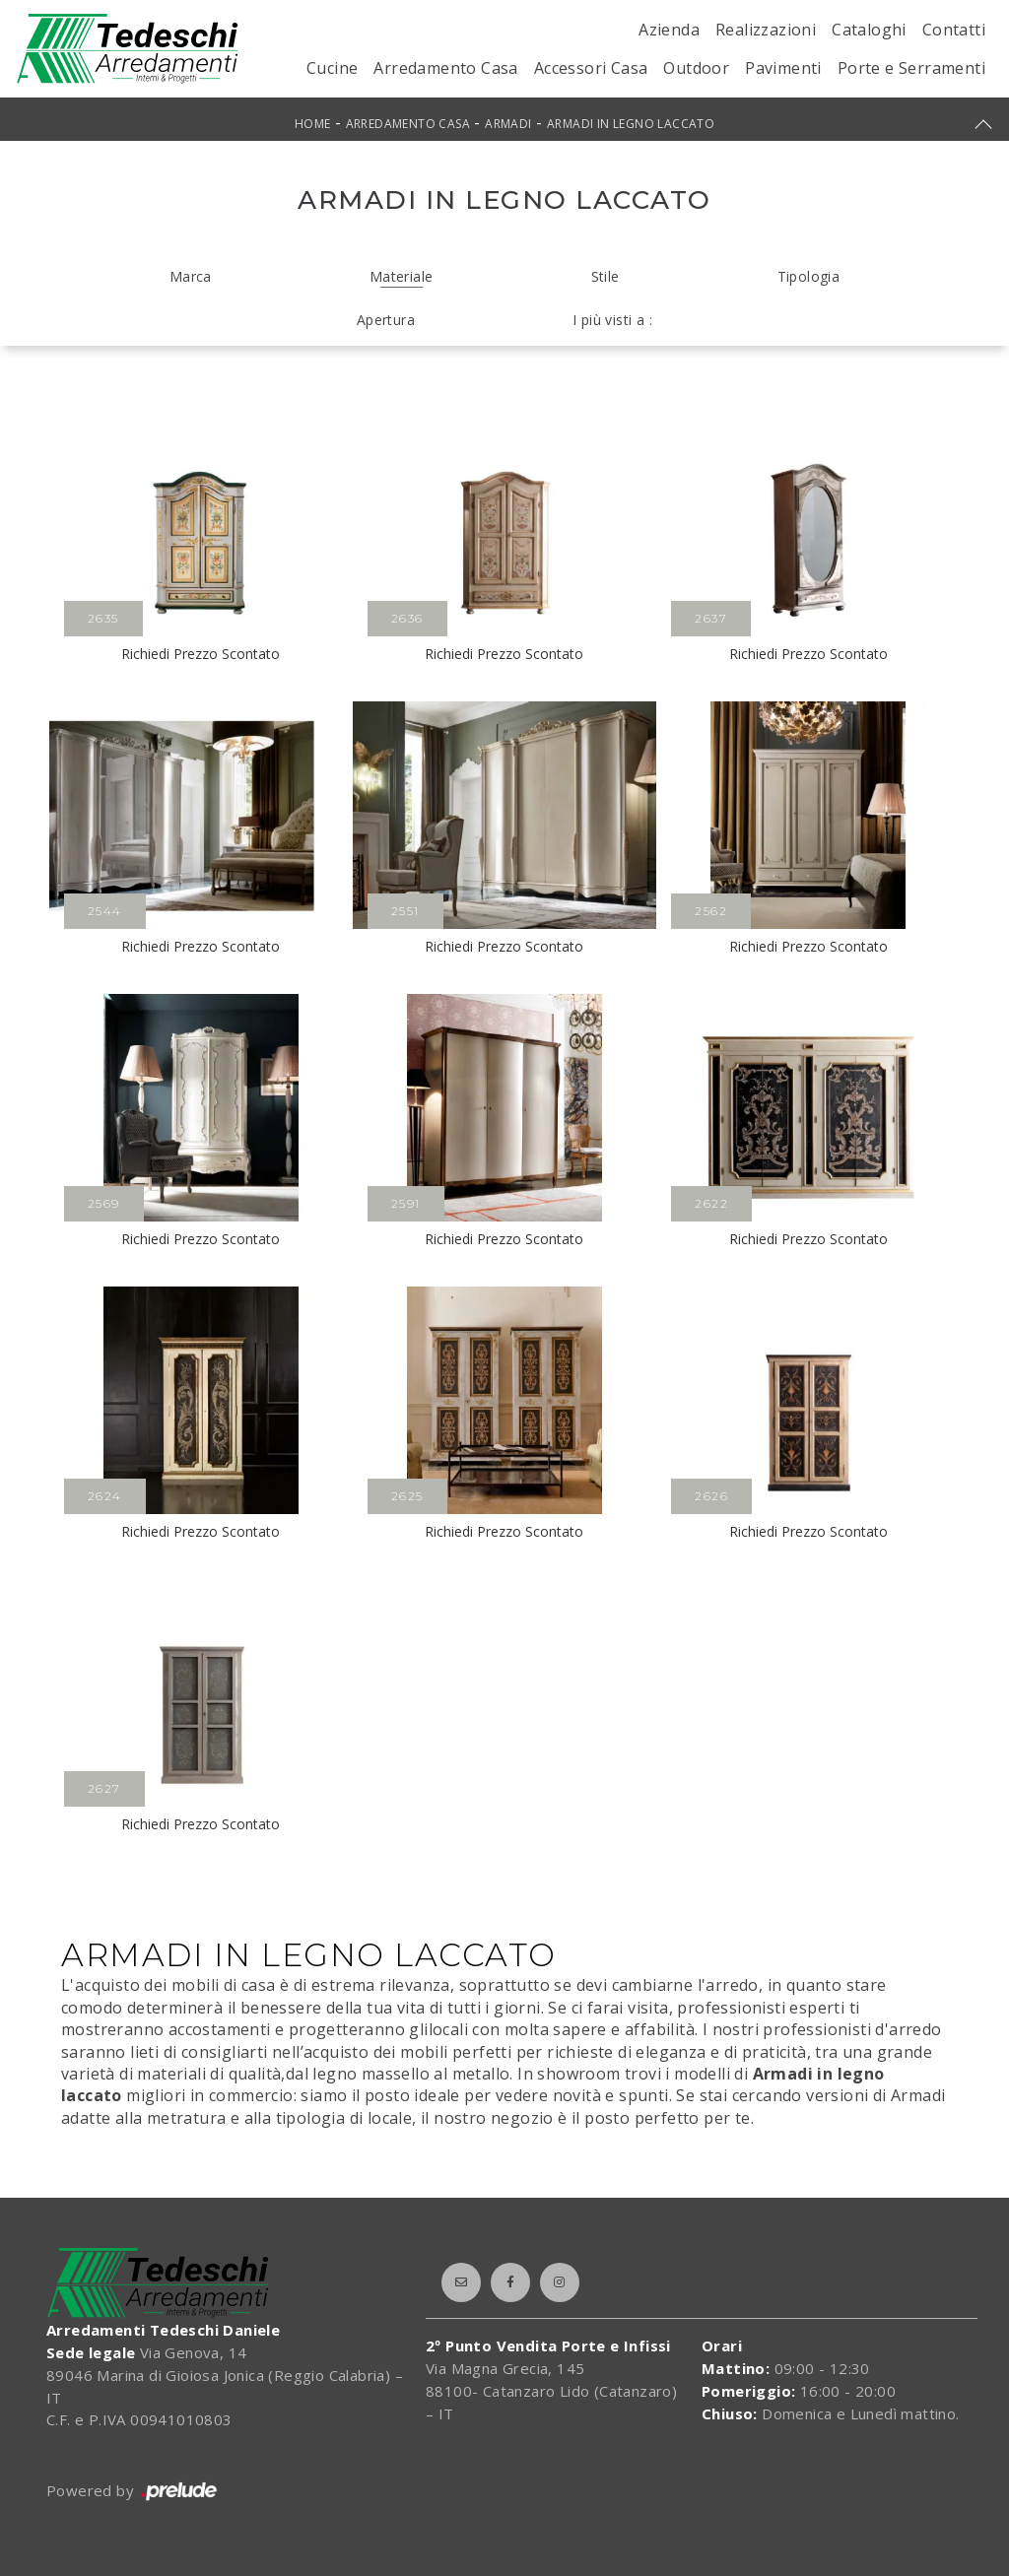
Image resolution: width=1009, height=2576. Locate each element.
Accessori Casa (591, 68)
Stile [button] (605, 276)
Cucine (332, 68)
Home (313, 123)
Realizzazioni (765, 29)
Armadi (508, 123)
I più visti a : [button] (612, 319)
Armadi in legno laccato (630, 123)
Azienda (669, 29)
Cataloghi (869, 29)
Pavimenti (783, 68)
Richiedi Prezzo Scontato (200, 653)
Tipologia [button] (809, 276)
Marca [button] (190, 276)
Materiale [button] (402, 276)
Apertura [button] (386, 319)
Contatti (953, 29)
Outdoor (696, 68)
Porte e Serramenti (911, 68)
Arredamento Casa (445, 68)
